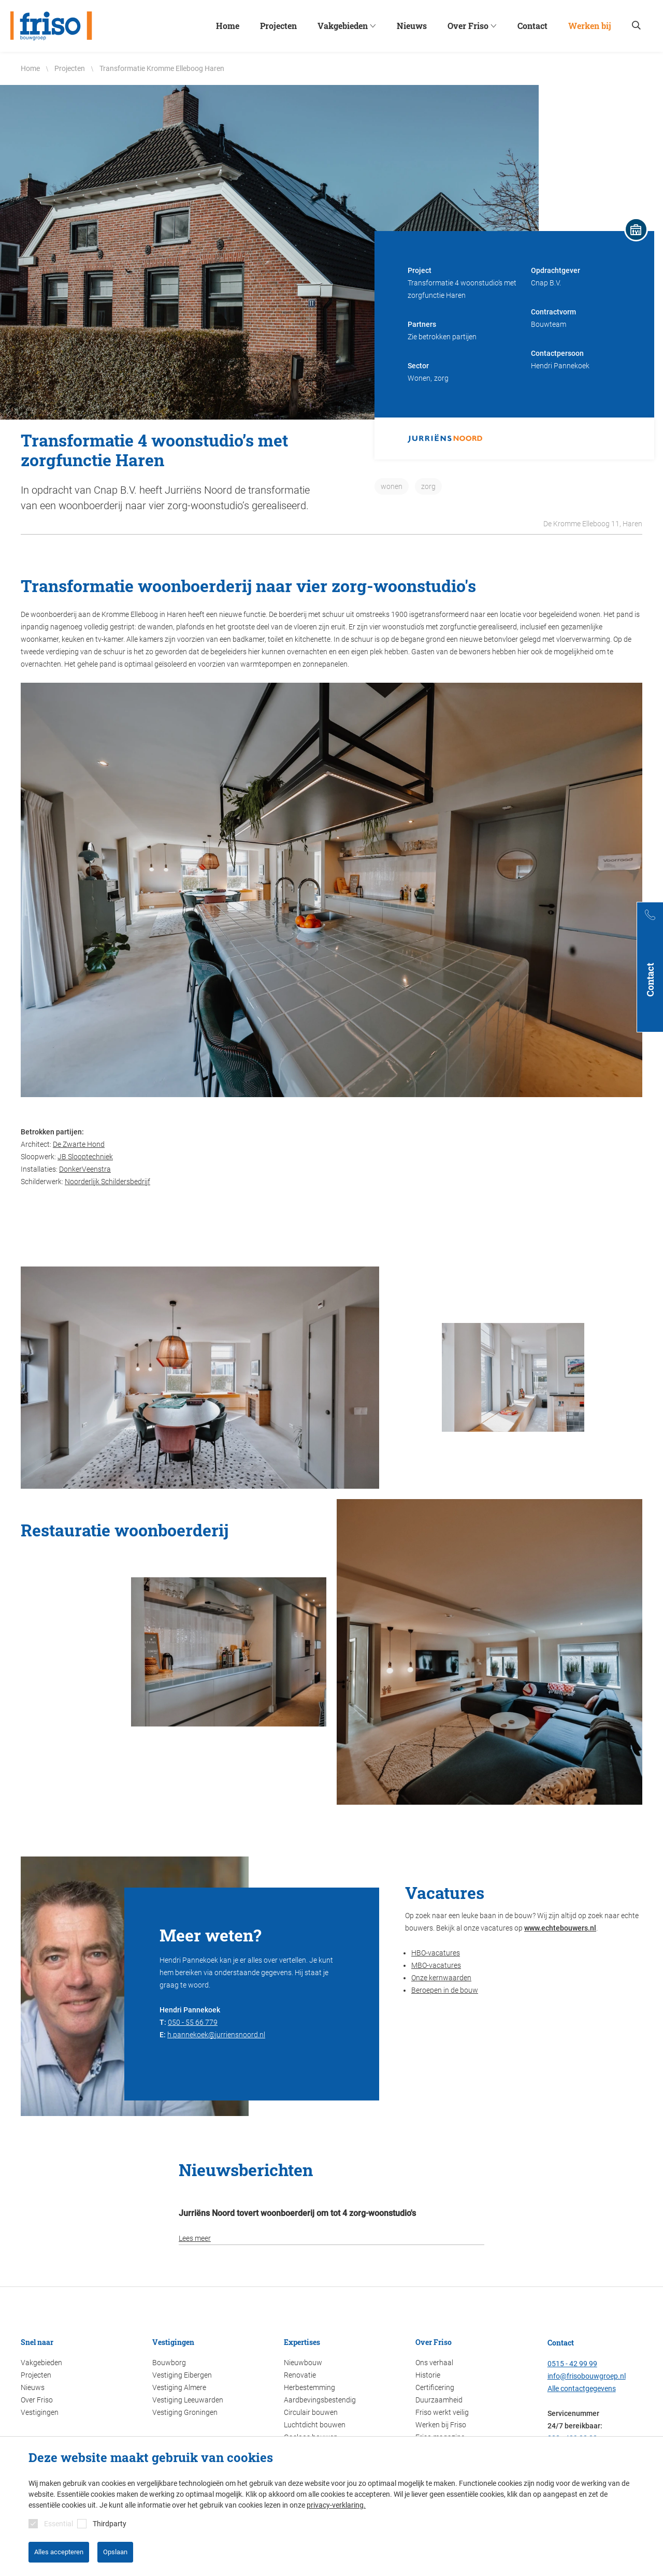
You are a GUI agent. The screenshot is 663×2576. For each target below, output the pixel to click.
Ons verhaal (434, 2362)
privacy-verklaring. (336, 2505)
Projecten (36, 2375)
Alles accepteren (58, 2552)
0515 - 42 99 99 (572, 2363)
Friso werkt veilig (442, 2412)
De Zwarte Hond (79, 1144)
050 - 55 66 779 (193, 2022)
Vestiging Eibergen (182, 2375)
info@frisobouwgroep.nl (586, 2376)
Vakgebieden (41, 2362)
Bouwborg (169, 2362)
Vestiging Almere (179, 2387)
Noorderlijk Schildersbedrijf (107, 1181)
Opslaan (115, 2552)
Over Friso (37, 2400)
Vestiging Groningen (185, 2412)
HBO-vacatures (435, 1953)
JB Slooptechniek (85, 1157)
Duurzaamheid (439, 2400)
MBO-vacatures (436, 1965)
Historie (427, 2375)
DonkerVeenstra (85, 1169)
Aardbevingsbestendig (320, 2400)
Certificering (434, 2387)
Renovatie (300, 2375)
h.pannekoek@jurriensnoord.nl (216, 2035)
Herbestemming (309, 2387)
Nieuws (33, 2387)
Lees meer (195, 2238)
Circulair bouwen (311, 2412)
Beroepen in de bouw (444, 1990)
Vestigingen (40, 2412)
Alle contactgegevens (581, 2388)
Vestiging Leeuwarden (187, 2400)
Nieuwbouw (303, 2362)
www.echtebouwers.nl (560, 1928)
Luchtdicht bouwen (314, 2425)
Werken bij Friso (440, 2425)
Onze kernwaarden (441, 1978)
